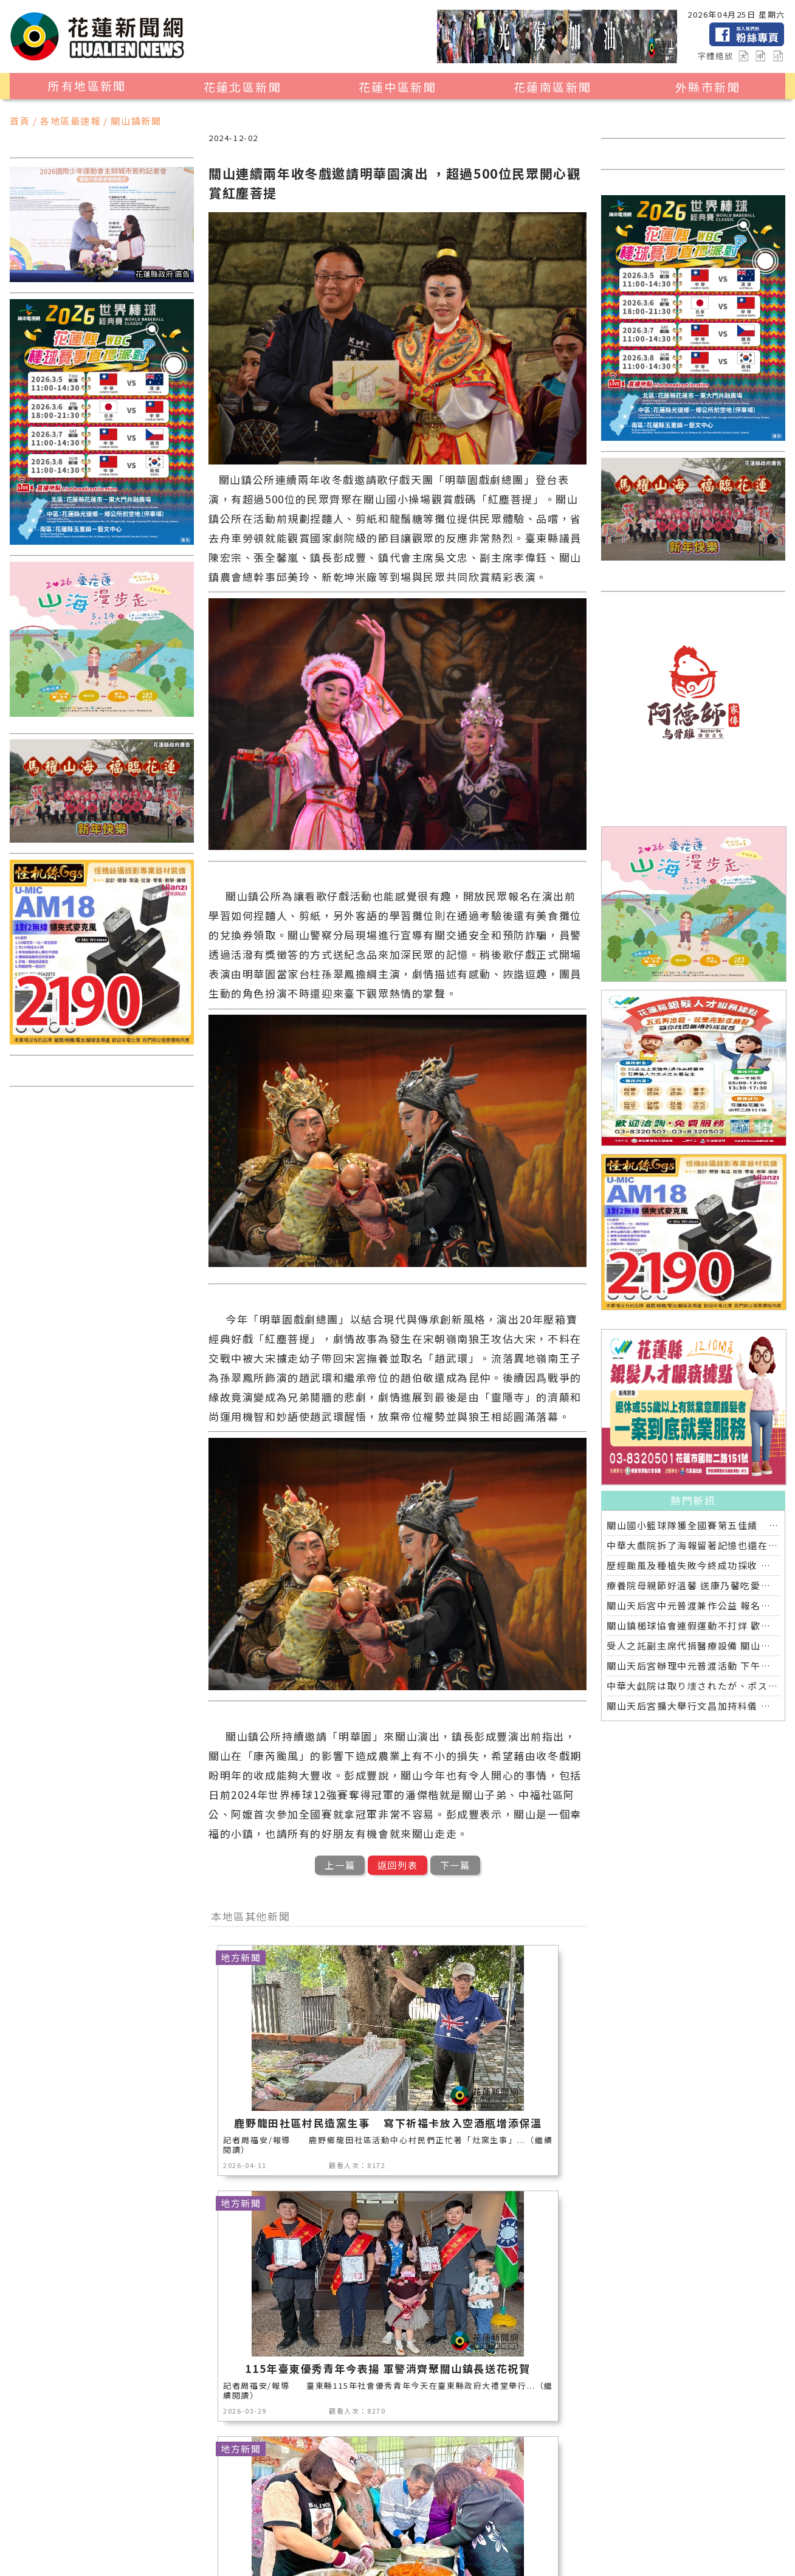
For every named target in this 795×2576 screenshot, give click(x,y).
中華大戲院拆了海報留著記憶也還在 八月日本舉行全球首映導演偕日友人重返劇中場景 (693, 1545)
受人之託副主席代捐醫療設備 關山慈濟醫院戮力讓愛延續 (693, 1645)
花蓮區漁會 (103, 2532)
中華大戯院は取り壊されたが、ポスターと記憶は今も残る (693, 1685)
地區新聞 (98, 2516)
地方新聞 (210, 2516)
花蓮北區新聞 (242, 87)
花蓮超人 (164, 2532)
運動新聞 (490, 2516)
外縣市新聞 (707, 87)
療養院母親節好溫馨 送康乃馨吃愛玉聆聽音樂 (693, 1585)
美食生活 (322, 2516)
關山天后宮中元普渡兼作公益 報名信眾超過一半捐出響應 (693, 1605)
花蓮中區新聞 (397, 87)
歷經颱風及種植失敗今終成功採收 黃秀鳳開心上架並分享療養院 (693, 1565)
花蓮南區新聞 (552, 87)
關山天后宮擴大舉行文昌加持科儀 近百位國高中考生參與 (693, 1705)
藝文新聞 (220, 2532)
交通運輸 (388, 2532)
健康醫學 (500, 2532)
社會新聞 (546, 2516)
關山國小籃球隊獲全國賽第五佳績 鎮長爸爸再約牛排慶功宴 (693, 1525)
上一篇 (340, 1865)
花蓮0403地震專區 (132, 2547)
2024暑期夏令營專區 (237, 2547)
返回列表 (397, 1865)
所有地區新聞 (87, 85)
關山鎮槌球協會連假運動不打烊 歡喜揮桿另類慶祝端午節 (693, 1625)
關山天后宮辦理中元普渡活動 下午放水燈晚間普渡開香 (693, 1665)
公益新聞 (378, 2516)
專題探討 (332, 2532)
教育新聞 (276, 2532)
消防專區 (434, 2516)
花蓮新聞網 (237, 2561)
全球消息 (444, 2532)
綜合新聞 (556, 2532)
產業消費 (266, 2516)
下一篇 (455, 1865)
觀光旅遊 (154, 2516)
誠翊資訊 (367, 2561)
